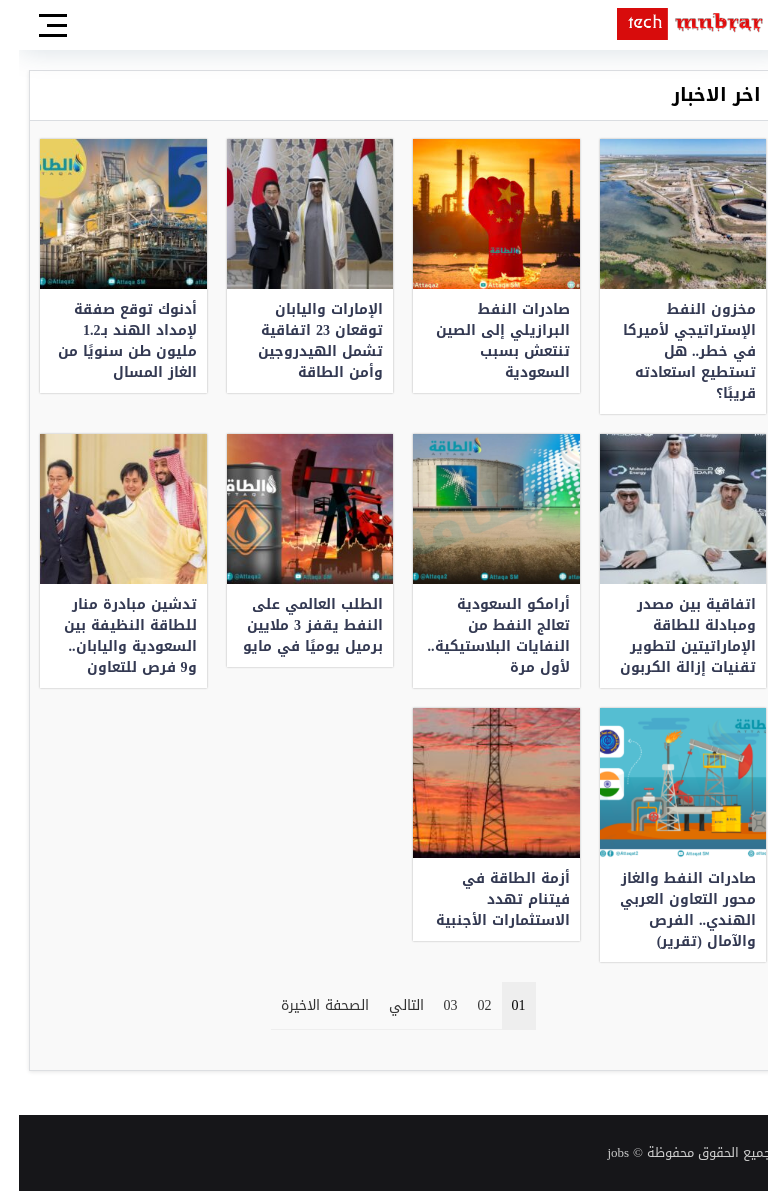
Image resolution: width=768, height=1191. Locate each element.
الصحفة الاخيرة (306, 1005)
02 (466, 1005)
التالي (387, 1005)
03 (432, 1005)
